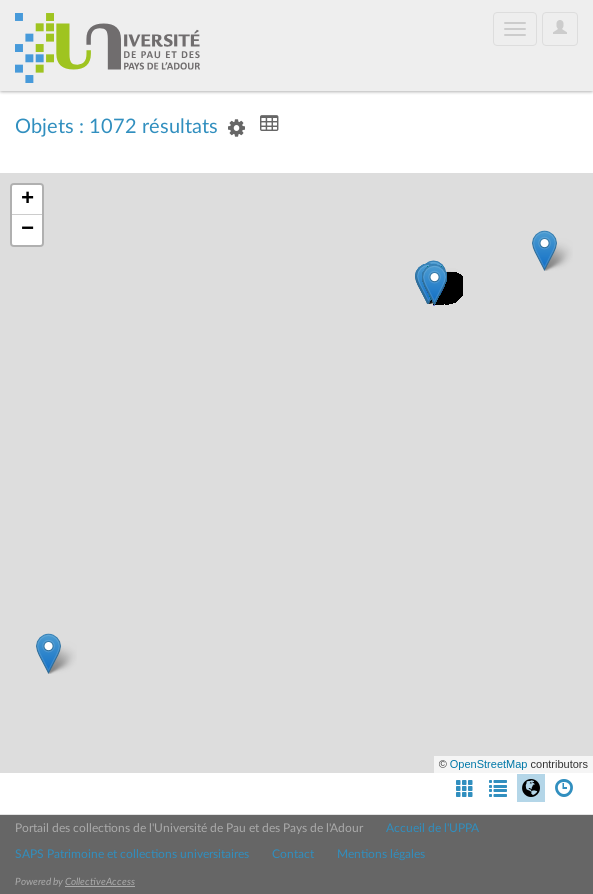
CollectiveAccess (100, 882)
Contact (293, 854)
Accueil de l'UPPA (432, 828)
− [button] (27, 230)
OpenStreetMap (489, 764)
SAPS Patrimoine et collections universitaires (132, 854)
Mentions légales (381, 854)
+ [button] (27, 200)
